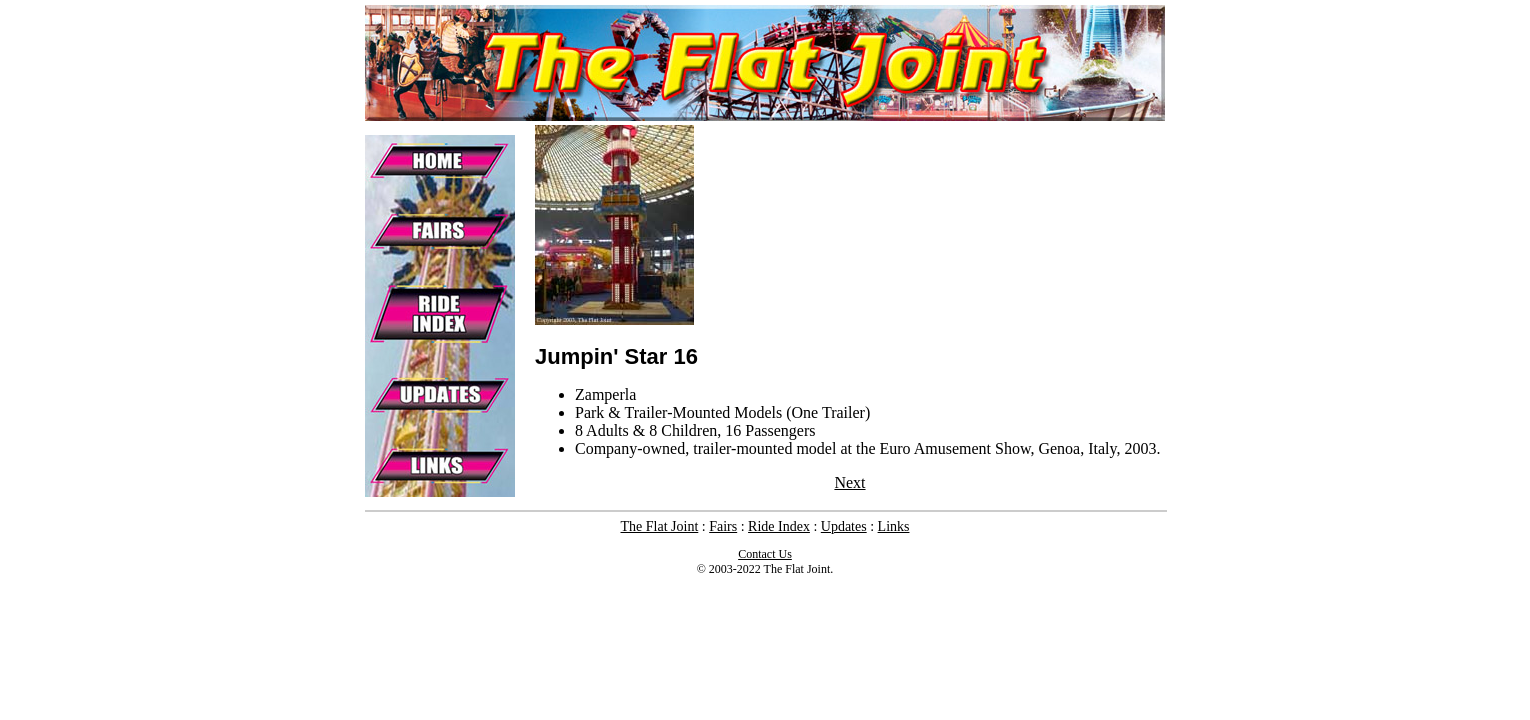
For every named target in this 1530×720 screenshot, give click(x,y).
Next (849, 482)
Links (894, 526)
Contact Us (765, 554)
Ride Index (779, 526)
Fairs (723, 526)
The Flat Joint (660, 526)
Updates (844, 526)
